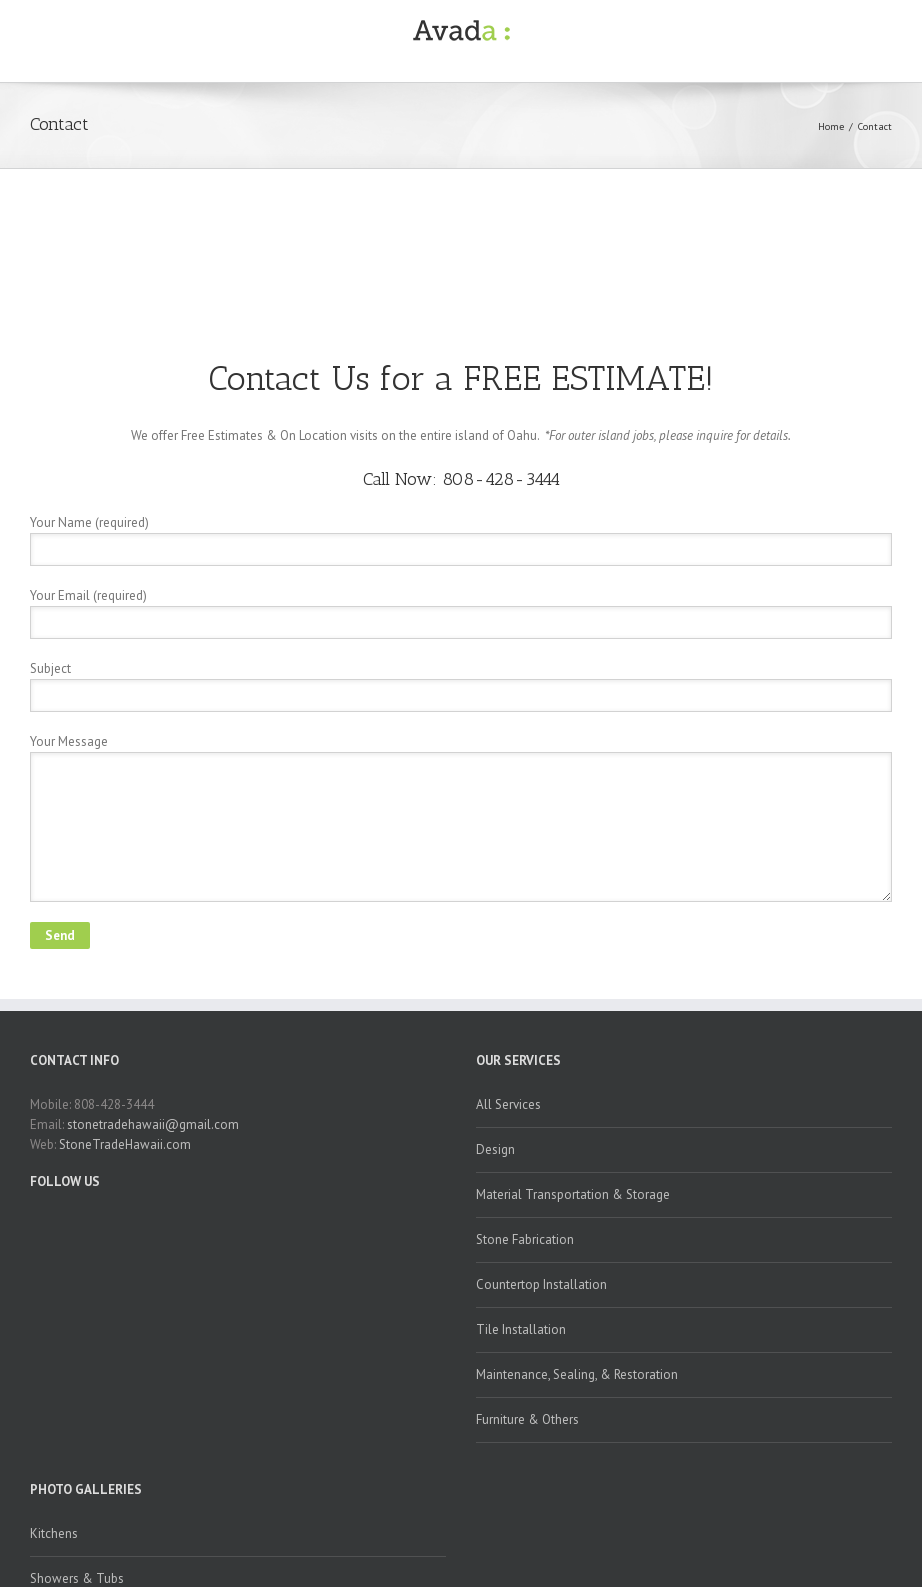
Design (495, 1149)
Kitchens (54, 1533)
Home (831, 126)
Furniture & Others (527, 1419)
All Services (508, 1104)
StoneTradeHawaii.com (125, 1144)
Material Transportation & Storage (573, 1194)
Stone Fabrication (525, 1239)
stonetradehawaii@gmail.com (153, 1124)
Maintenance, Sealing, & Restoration (577, 1374)
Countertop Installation (541, 1284)
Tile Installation (521, 1329)
